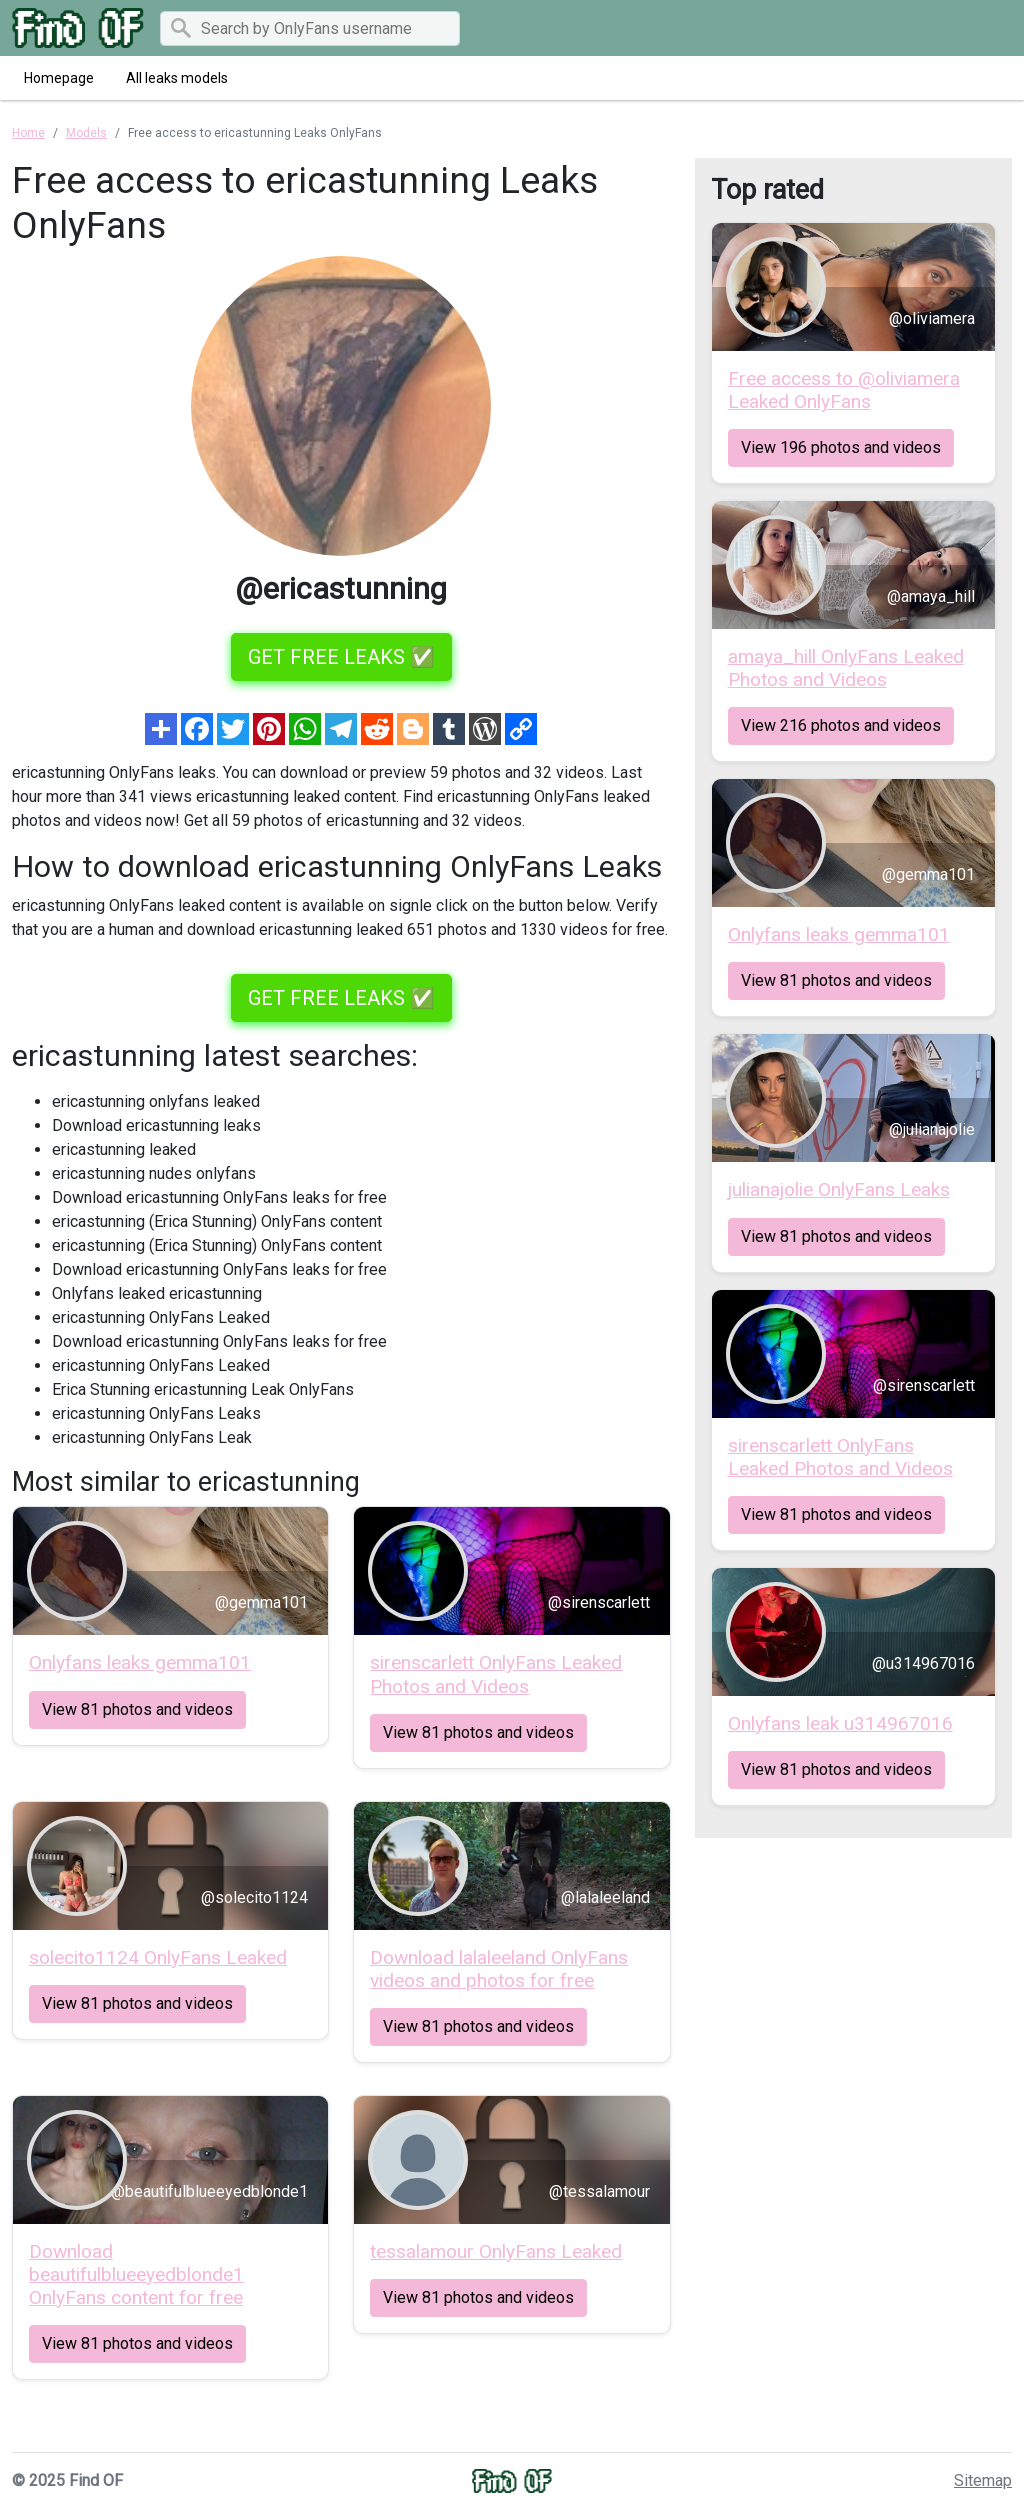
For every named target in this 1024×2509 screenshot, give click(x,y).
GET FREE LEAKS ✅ (341, 657)
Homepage (59, 78)
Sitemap (983, 2480)
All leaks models (177, 78)
